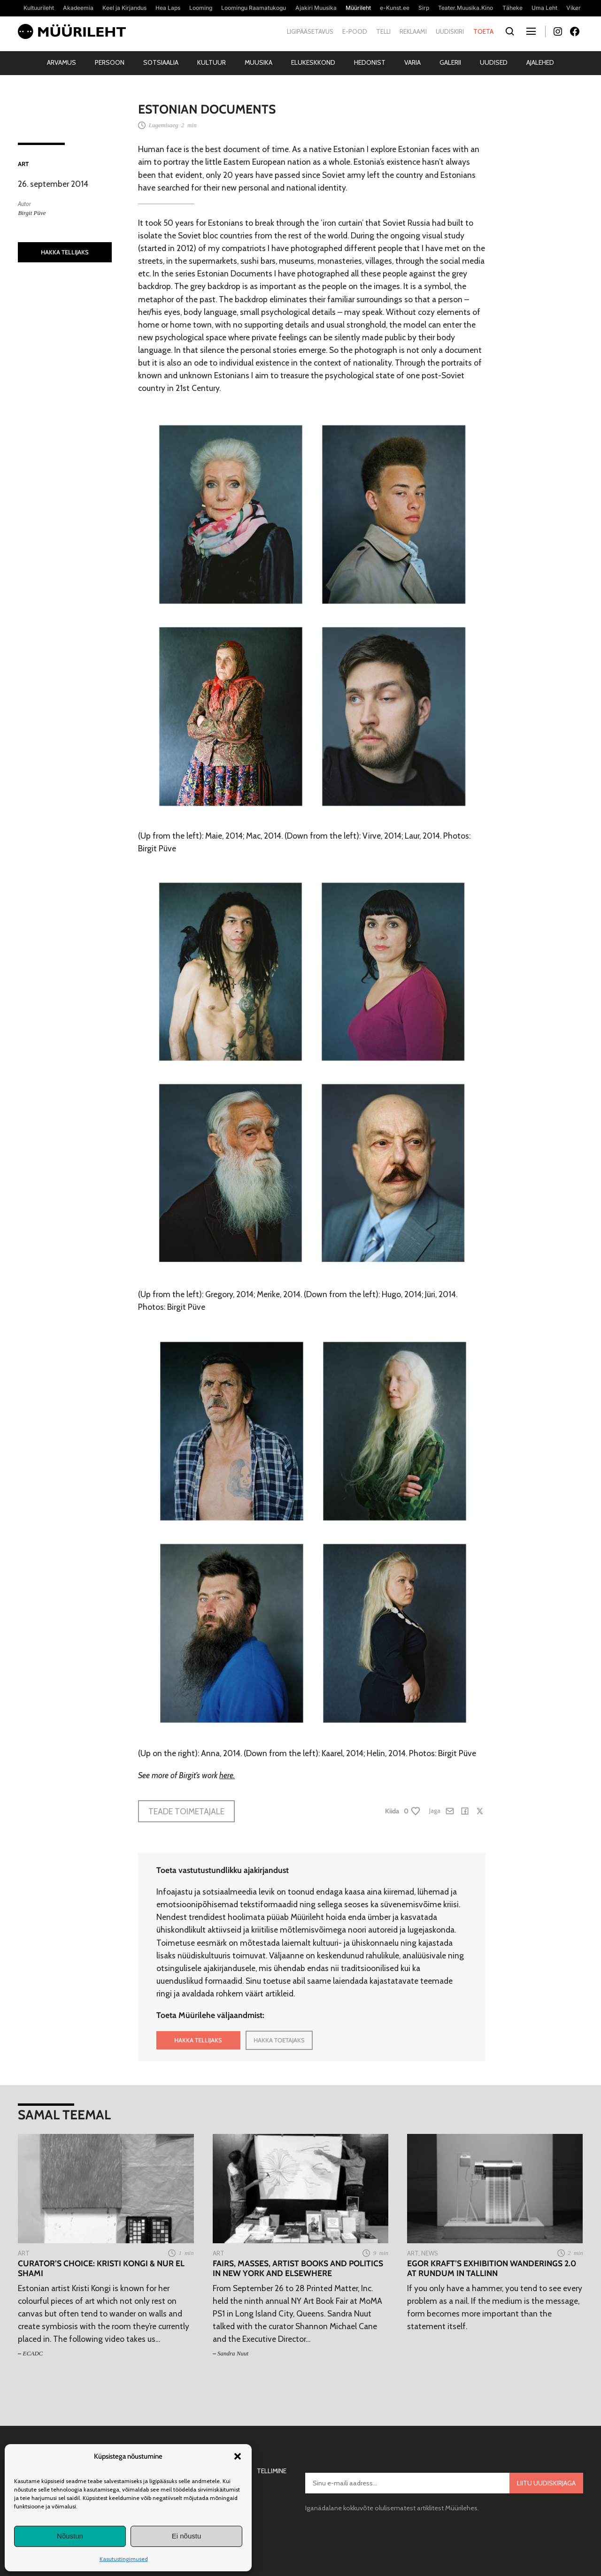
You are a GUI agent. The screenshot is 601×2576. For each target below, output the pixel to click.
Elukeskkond (313, 62)
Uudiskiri (450, 31)
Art (23, 164)
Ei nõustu (186, 2536)
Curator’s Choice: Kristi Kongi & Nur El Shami (101, 2268)
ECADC (33, 2353)
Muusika (258, 62)
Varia (412, 62)
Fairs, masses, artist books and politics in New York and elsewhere (298, 2268)
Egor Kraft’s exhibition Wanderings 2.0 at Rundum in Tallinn (491, 2268)
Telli (383, 31)
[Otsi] (510, 31)
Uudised (494, 62)
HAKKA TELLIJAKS (65, 252)
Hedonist (369, 62)
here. (227, 1775)
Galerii (450, 62)
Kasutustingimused (124, 2558)
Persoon (109, 62)
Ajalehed (540, 62)
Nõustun (70, 2536)
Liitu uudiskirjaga (546, 2483)
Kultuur (211, 62)
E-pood (354, 31)
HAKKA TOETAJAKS (279, 2040)
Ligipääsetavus (310, 31)
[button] (237, 2456)
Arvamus (61, 62)
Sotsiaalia (160, 62)
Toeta (483, 31)
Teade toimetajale (186, 1811)
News (429, 2253)
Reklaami (413, 31)
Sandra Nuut (232, 2353)
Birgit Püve (32, 212)
